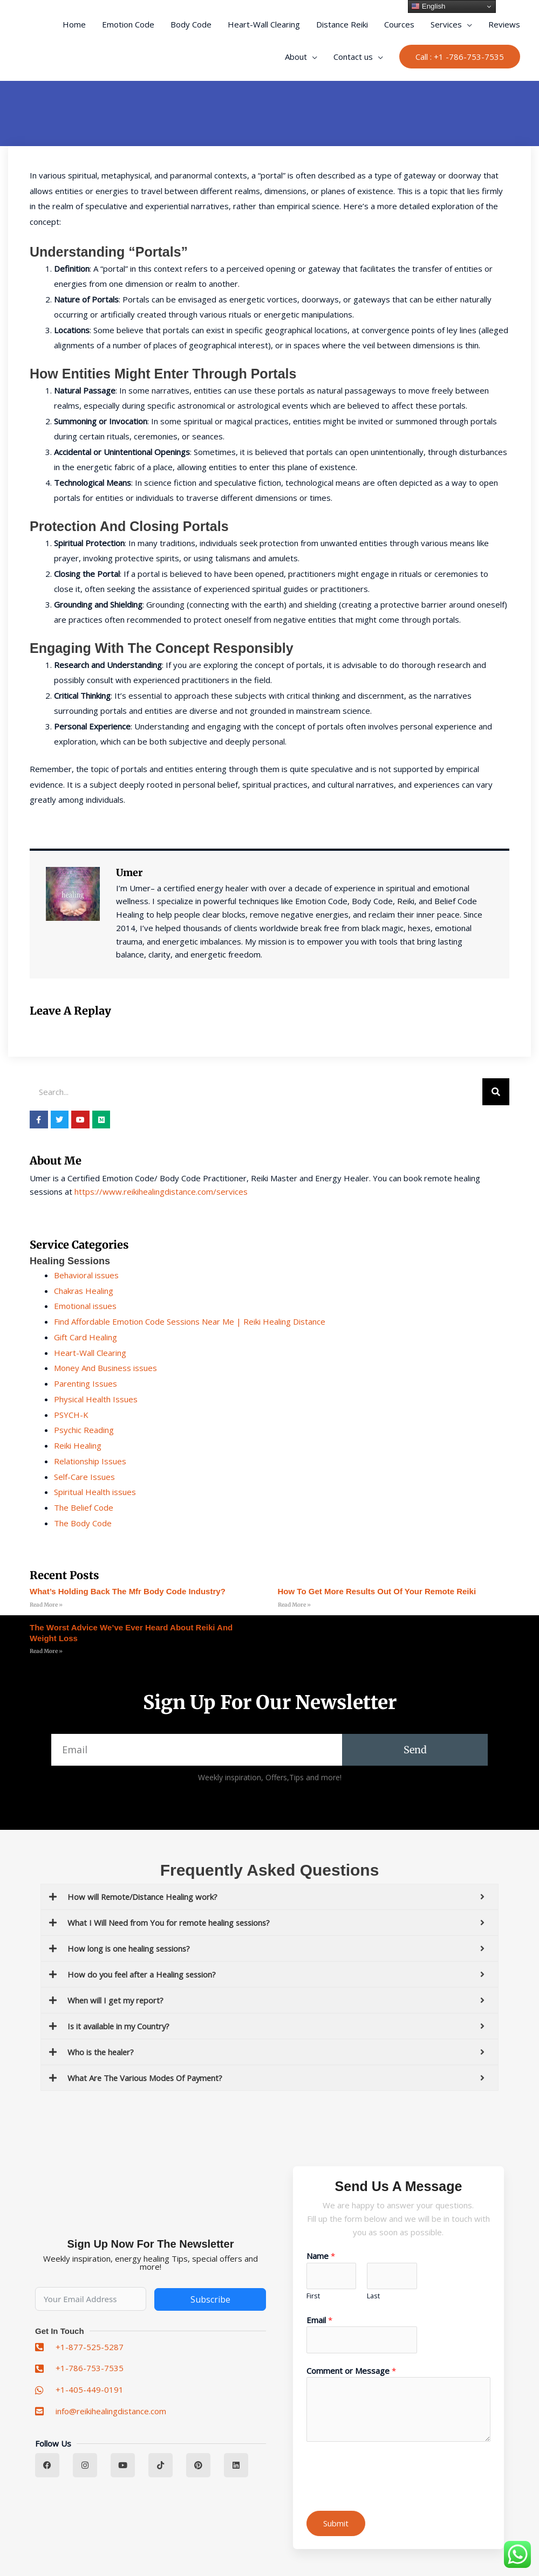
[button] (459, 57)
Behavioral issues (86, 1275)
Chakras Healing (83, 1290)
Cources (399, 24)
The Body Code (83, 1523)
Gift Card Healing (85, 1337)
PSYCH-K (71, 1414)
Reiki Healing (77, 1445)
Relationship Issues (90, 1461)
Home (74, 24)
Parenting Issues (85, 1383)
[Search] (495, 1091)
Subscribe (210, 2299)
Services (446, 24)
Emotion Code (128, 24)
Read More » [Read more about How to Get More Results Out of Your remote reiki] (294, 1604)
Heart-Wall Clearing (264, 24)
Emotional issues (85, 1305)
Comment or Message (351, 2370)
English (428, 6)
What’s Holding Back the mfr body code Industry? (128, 1591)
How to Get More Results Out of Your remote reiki (377, 1591)
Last (373, 2296)
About (296, 56)
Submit (336, 2523)
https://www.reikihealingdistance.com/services (161, 1191)
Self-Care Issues (84, 1476)
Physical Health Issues (96, 1399)
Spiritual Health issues (95, 1491)
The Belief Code (83, 1507)
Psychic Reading (84, 1429)
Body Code (190, 24)
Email (319, 2320)
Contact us (353, 56)
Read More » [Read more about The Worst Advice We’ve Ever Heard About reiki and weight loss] (46, 1651)
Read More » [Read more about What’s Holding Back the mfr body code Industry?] (46, 1604)
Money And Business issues (105, 1367)
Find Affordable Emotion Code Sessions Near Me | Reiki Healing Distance (189, 1321)
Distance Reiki (342, 24)
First (313, 2296)
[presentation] (388, 2474)
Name (320, 2255)
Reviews (504, 24)
